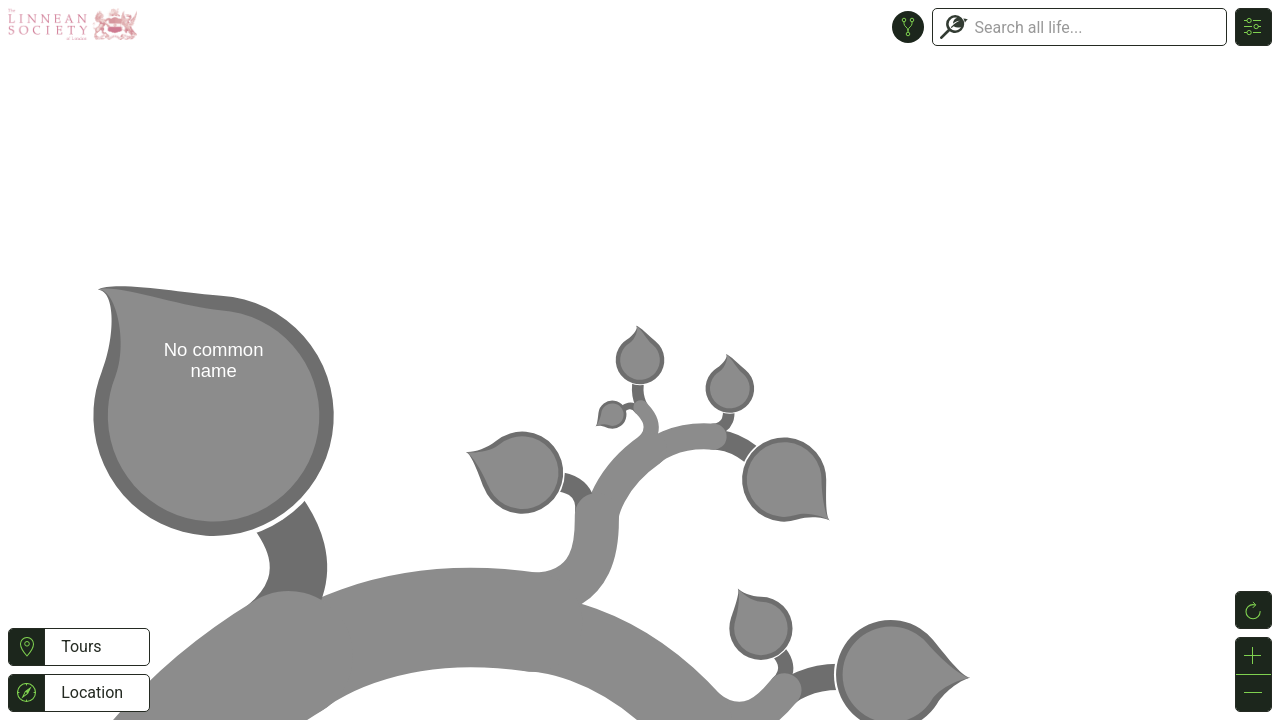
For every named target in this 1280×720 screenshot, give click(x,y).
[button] (26, 647)
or (640, 360)
